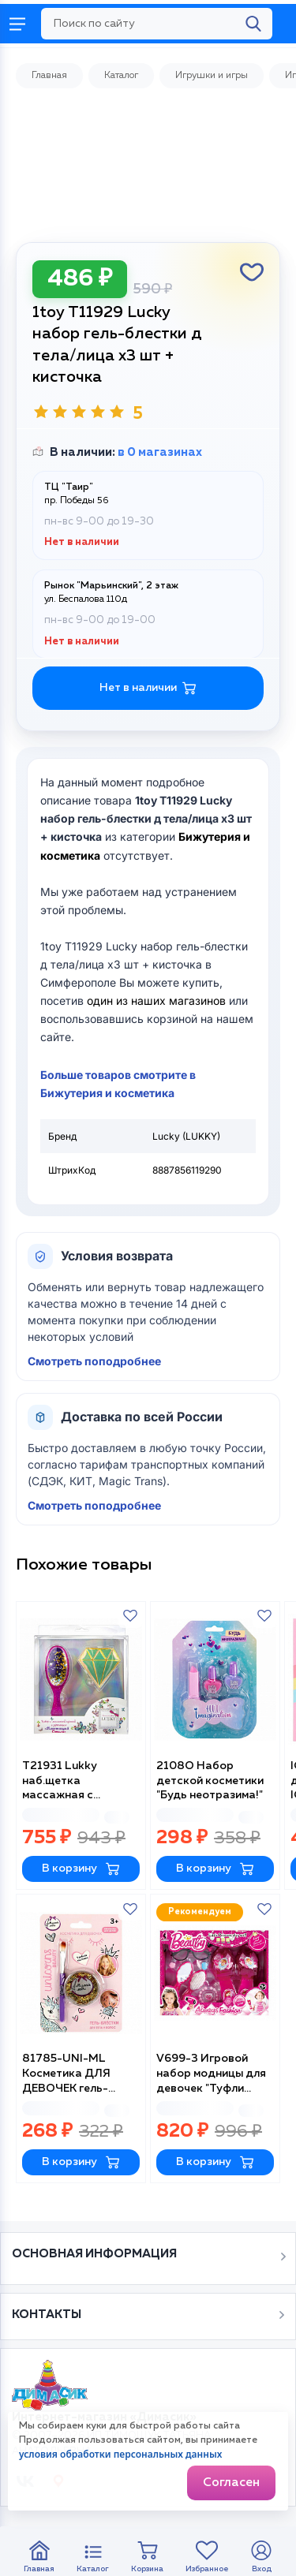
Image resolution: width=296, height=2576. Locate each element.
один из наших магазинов (156, 1000)
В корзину (81, 1869)
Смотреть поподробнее (94, 1361)
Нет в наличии (148, 688)
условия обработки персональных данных (120, 2454)
